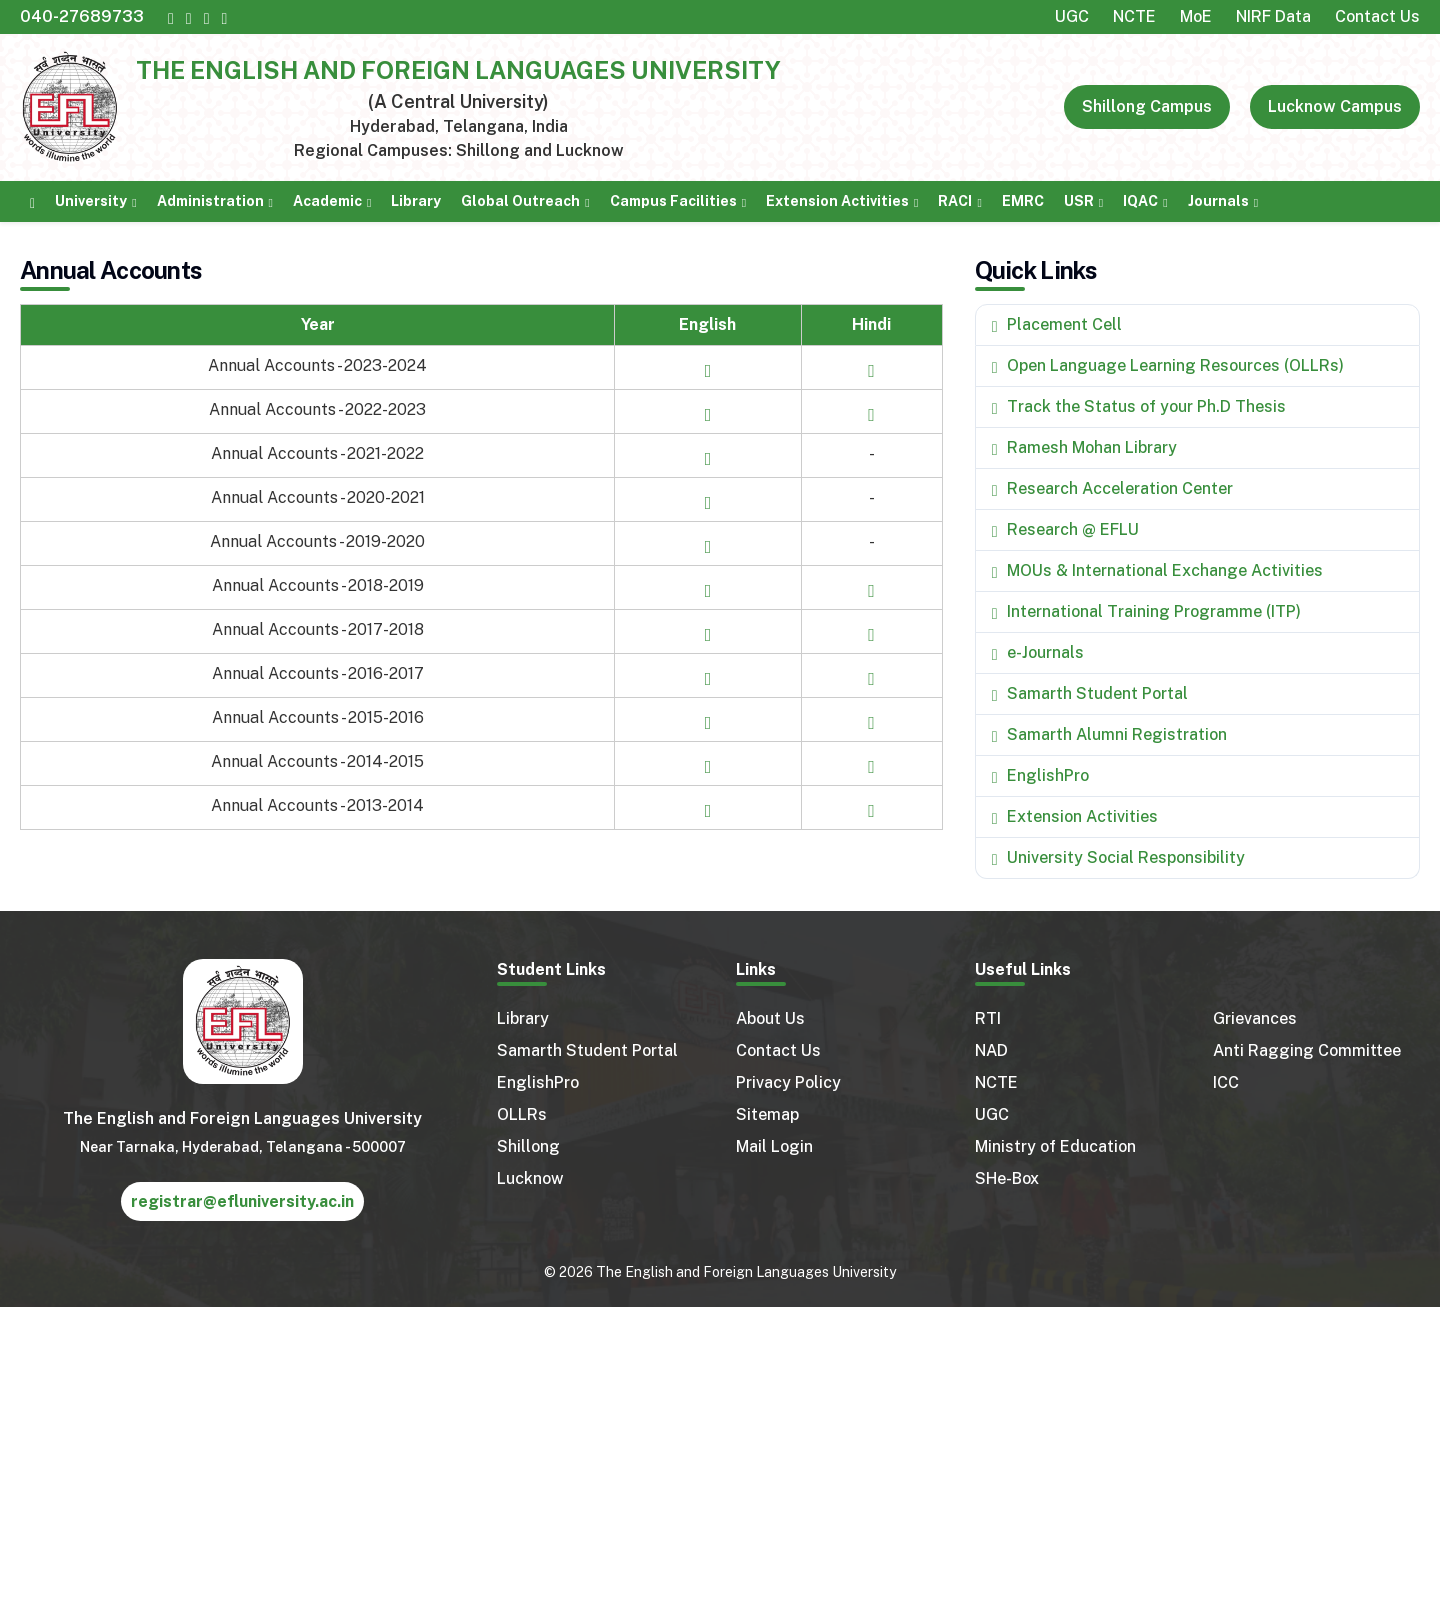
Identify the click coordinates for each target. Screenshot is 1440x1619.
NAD (991, 1050)
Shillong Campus (1147, 106)
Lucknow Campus (1335, 106)
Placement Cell (1064, 324)
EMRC (1023, 201)
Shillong (528, 1146)
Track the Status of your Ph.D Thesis (1146, 406)
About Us (770, 1018)
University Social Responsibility (1126, 857)
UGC (1072, 16)
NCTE (1134, 16)
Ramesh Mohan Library (1092, 447)
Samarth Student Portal (1097, 693)
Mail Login (774, 1146)
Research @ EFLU (1073, 529)
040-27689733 (82, 16)
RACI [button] (955, 201)
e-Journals (1045, 652)
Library (416, 201)
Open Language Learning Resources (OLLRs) (1175, 365)
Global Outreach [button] (520, 201)
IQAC (1140, 201)
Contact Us (1377, 16)
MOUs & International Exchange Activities (1165, 570)
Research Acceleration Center (1120, 488)
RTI (988, 1018)
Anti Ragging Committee (1307, 1050)
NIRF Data (1273, 16)
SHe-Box (1007, 1178)
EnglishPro (1048, 775)
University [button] (91, 201)
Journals (1218, 201)
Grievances (1255, 1018)
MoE (1196, 16)
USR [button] (1079, 201)
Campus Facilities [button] (673, 201)
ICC (1226, 1082)
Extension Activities (1082, 816)
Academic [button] (327, 201)
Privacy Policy (788, 1082)
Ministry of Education (1055, 1146)
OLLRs (522, 1114)
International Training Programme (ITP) (1154, 611)
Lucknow (530, 1178)
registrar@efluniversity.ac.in (242, 1201)
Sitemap (767, 1114)
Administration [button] (210, 201)
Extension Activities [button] (837, 201)
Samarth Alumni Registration (1117, 734)
